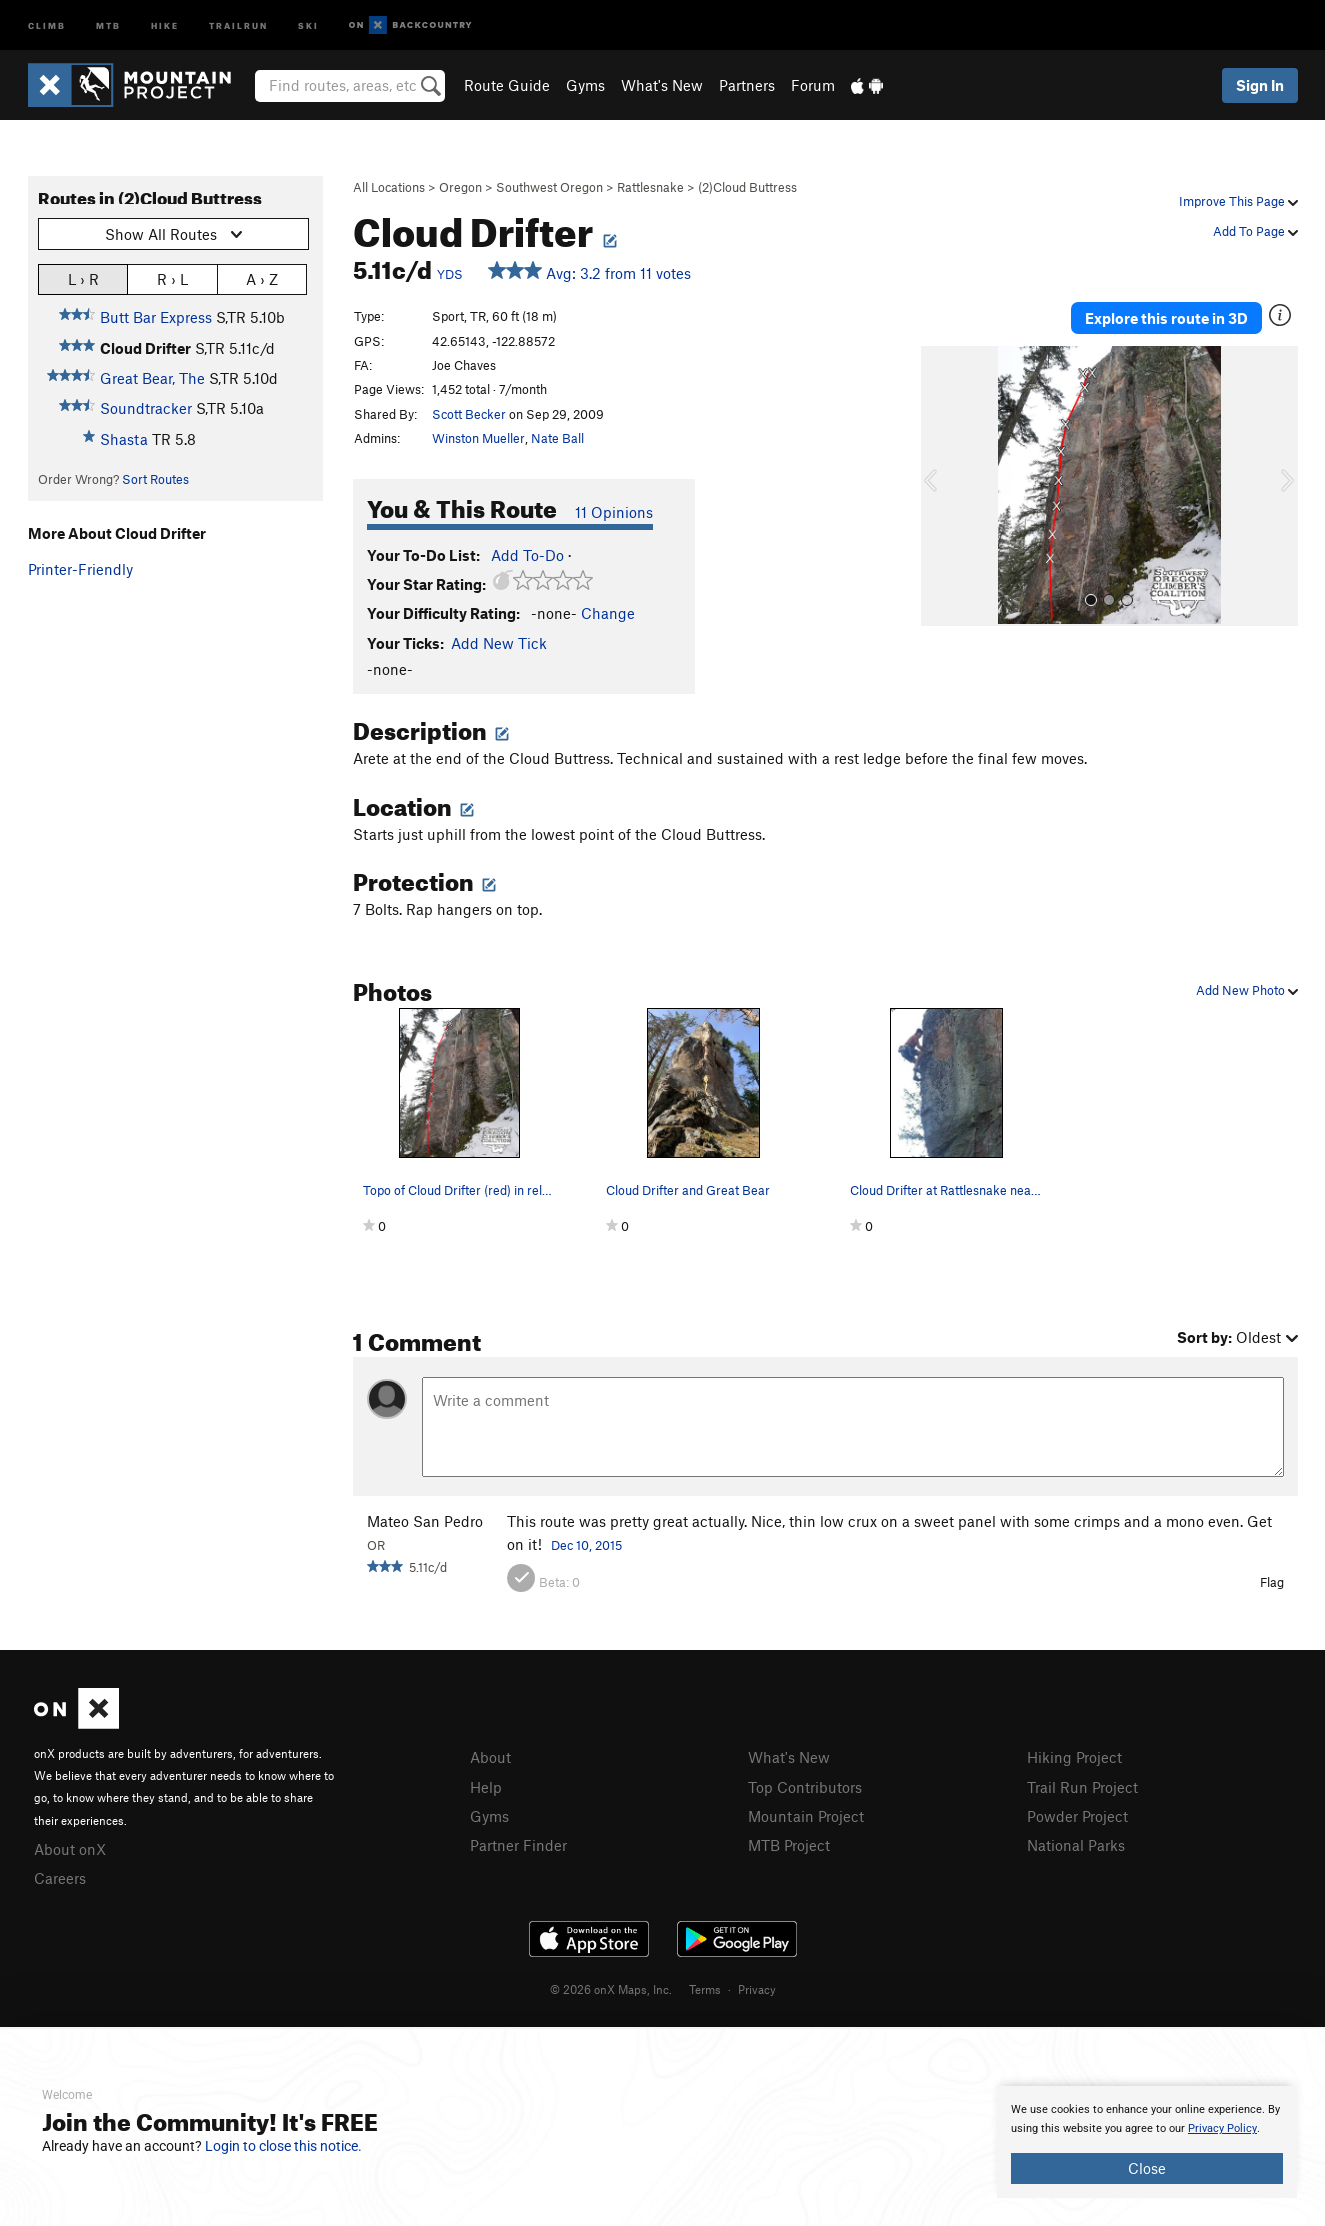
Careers (60, 1878)
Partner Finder (518, 1845)
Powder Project (1077, 1816)
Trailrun (238, 24)
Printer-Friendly (80, 569)
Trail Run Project (1082, 1787)
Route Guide (507, 85)
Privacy (757, 1989)
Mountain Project (806, 1816)
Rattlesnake (650, 187)
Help (486, 1787)
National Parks (1076, 1845)
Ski (308, 24)
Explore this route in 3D (1166, 318)
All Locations (389, 187)
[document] (1147, 2142)
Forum (813, 85)
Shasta (124, 439)
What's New (662, 85)
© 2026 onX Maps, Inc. (611, 1989)
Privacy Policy (1222, 2128)
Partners (747, 85)
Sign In (1260, 85)
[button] (941, 486)
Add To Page (1255, 231)
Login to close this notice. (283, 2146)
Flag (1272, 1582)
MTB (108, 24)
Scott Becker (469, 414)
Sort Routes (155, 479)
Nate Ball (557, 438)
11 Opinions (614, 512)
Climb (47, 24)
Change (608, 613)
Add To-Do (527, 555)
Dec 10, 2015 (586, 1545)
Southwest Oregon (549, 187)
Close (1147, 2168)
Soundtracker (146, 408)
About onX (70, 1849)
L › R (83, 278)
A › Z (262, 278)
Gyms (585, 85)
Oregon (460, 187)
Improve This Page (1238, 201)
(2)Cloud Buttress (747, 187)
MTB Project (789, 1845)
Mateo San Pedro (425, 1521)
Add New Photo (1247, 990)
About (490, 1757)
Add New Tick (499, 643)
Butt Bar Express (156, 317)
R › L (172, 278)
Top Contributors (805, 1787)
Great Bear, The (152, 378)
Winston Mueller (478, 438)
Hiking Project (1074, 1757)
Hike (165, 24)
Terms (705, 1989)
